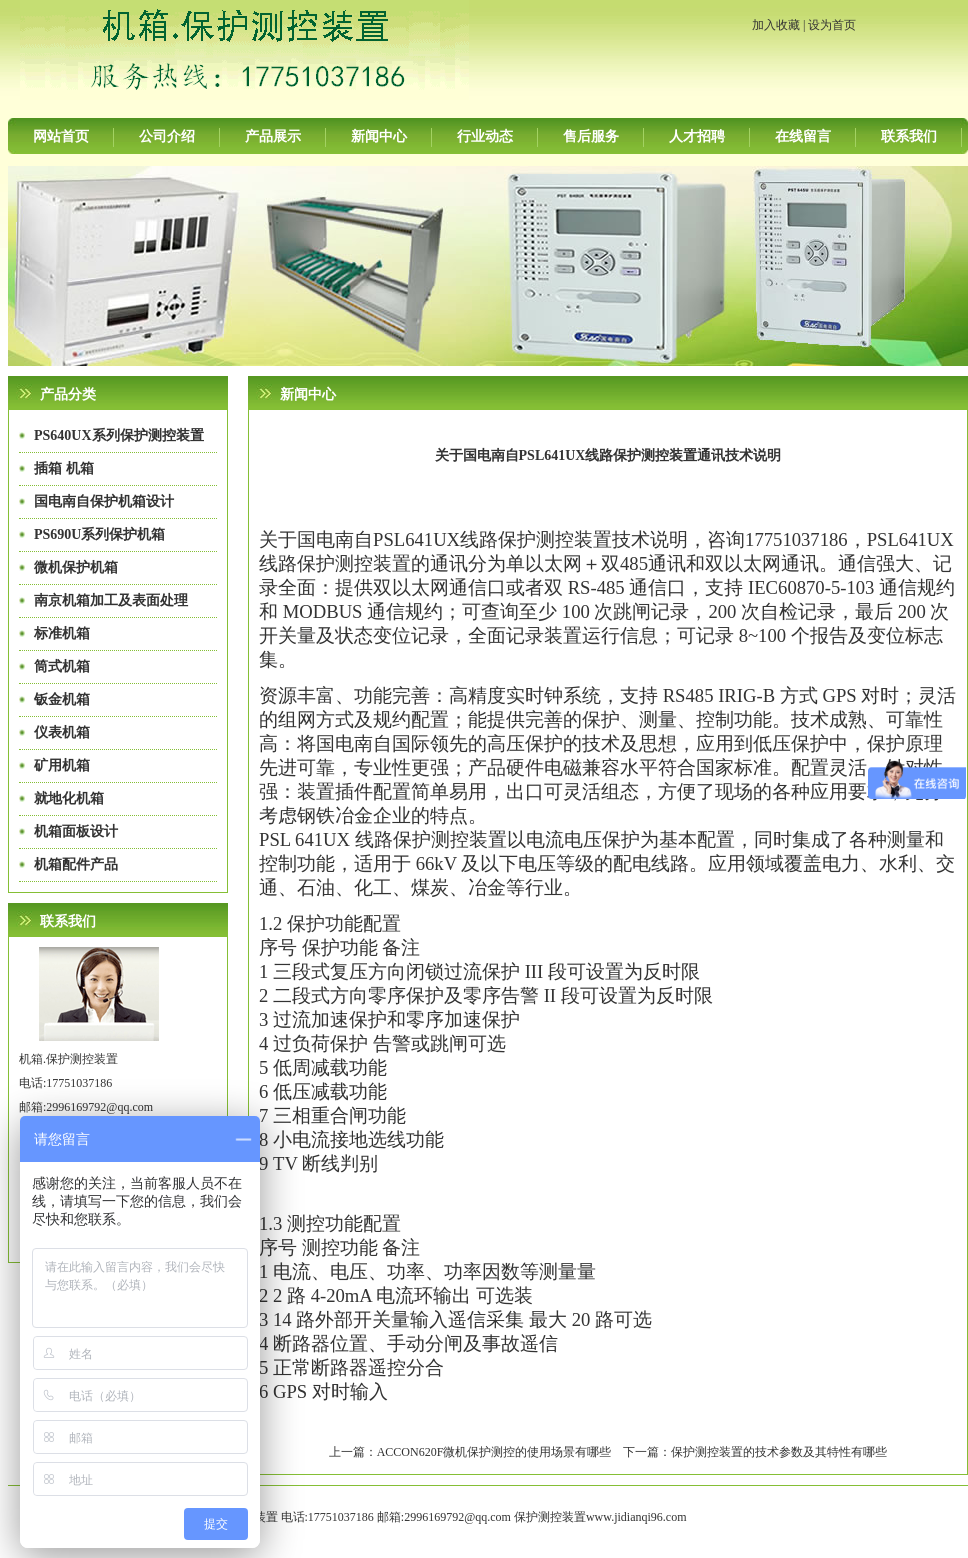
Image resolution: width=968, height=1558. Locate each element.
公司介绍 (167, 136)
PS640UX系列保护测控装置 (119, 435)
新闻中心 (379, 136)
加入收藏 (776, 25)
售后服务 (591, 136)
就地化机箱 (69, 798)
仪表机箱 (62, 732)
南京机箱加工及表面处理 (111, 600)
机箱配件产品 (76, 864)
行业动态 (485, 136)
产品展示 (273, 136)
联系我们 (909, 136)
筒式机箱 (62, 666)
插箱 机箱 (64, 468)
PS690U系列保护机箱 (99, 534)
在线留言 (803, 136)
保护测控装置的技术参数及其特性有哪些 (779, 1452)
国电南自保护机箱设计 (104, 501)
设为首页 (832, 25)
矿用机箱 (62, 765)
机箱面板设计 (76, 831)
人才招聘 (697, 136)
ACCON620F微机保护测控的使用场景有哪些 (494, 1452)
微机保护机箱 (76, 567)
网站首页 (61, 136)
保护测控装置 (550, 1517)
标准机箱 (62, 633)
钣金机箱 (62, 699)
